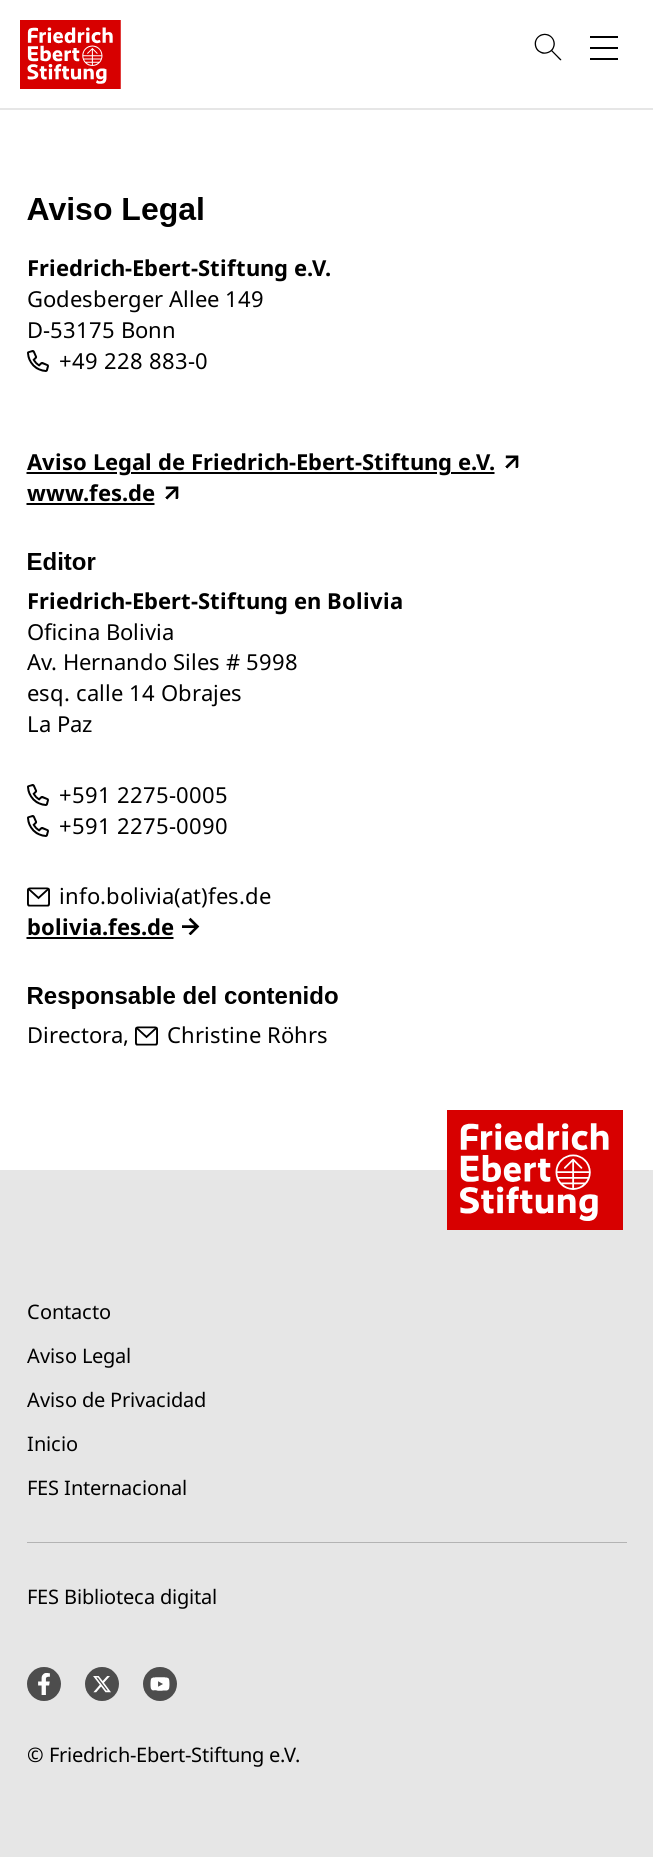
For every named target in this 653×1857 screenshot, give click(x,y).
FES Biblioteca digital (122, 1596)
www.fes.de (91, 492)
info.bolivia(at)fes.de (165, 895)
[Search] (551, 47)
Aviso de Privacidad (116, 1399)
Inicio (52, 1443)
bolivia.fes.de (100, 926)
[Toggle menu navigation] (604, 47)
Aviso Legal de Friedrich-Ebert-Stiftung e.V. (261, 461)
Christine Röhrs (247, 1034)
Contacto (69, 1311)
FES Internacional (107, 1487)
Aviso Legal (79, 1355)
